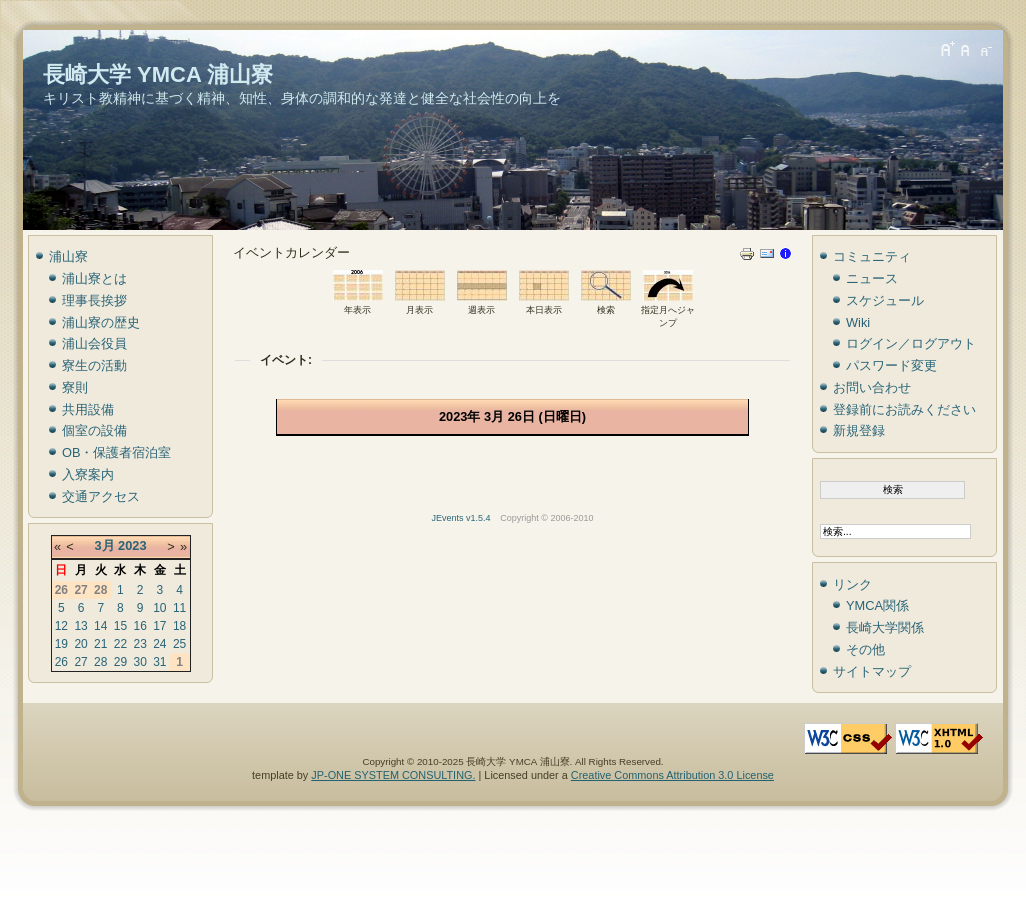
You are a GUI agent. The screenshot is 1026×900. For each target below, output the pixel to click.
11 (179, 608)
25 (179, 644)
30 (139, 662)
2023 (132, 545)
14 (100, 626)
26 (61, 662)
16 (139, 626)
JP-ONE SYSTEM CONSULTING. (393, 775)
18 (179, 626)
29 (120, 662)
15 (120, 626)
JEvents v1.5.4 (463, 518)
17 (159, 626)
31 (159, 662)
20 (80, 644)
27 (80, 662)
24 (159, 644)
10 (159, 608)
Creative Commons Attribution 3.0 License (672, 775)
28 (100, 662)
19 (61, 644)
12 (61, 626)
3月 (104, 545)
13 (80, 626)
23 (139, 644)
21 (100, 644)
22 (120, 644)
